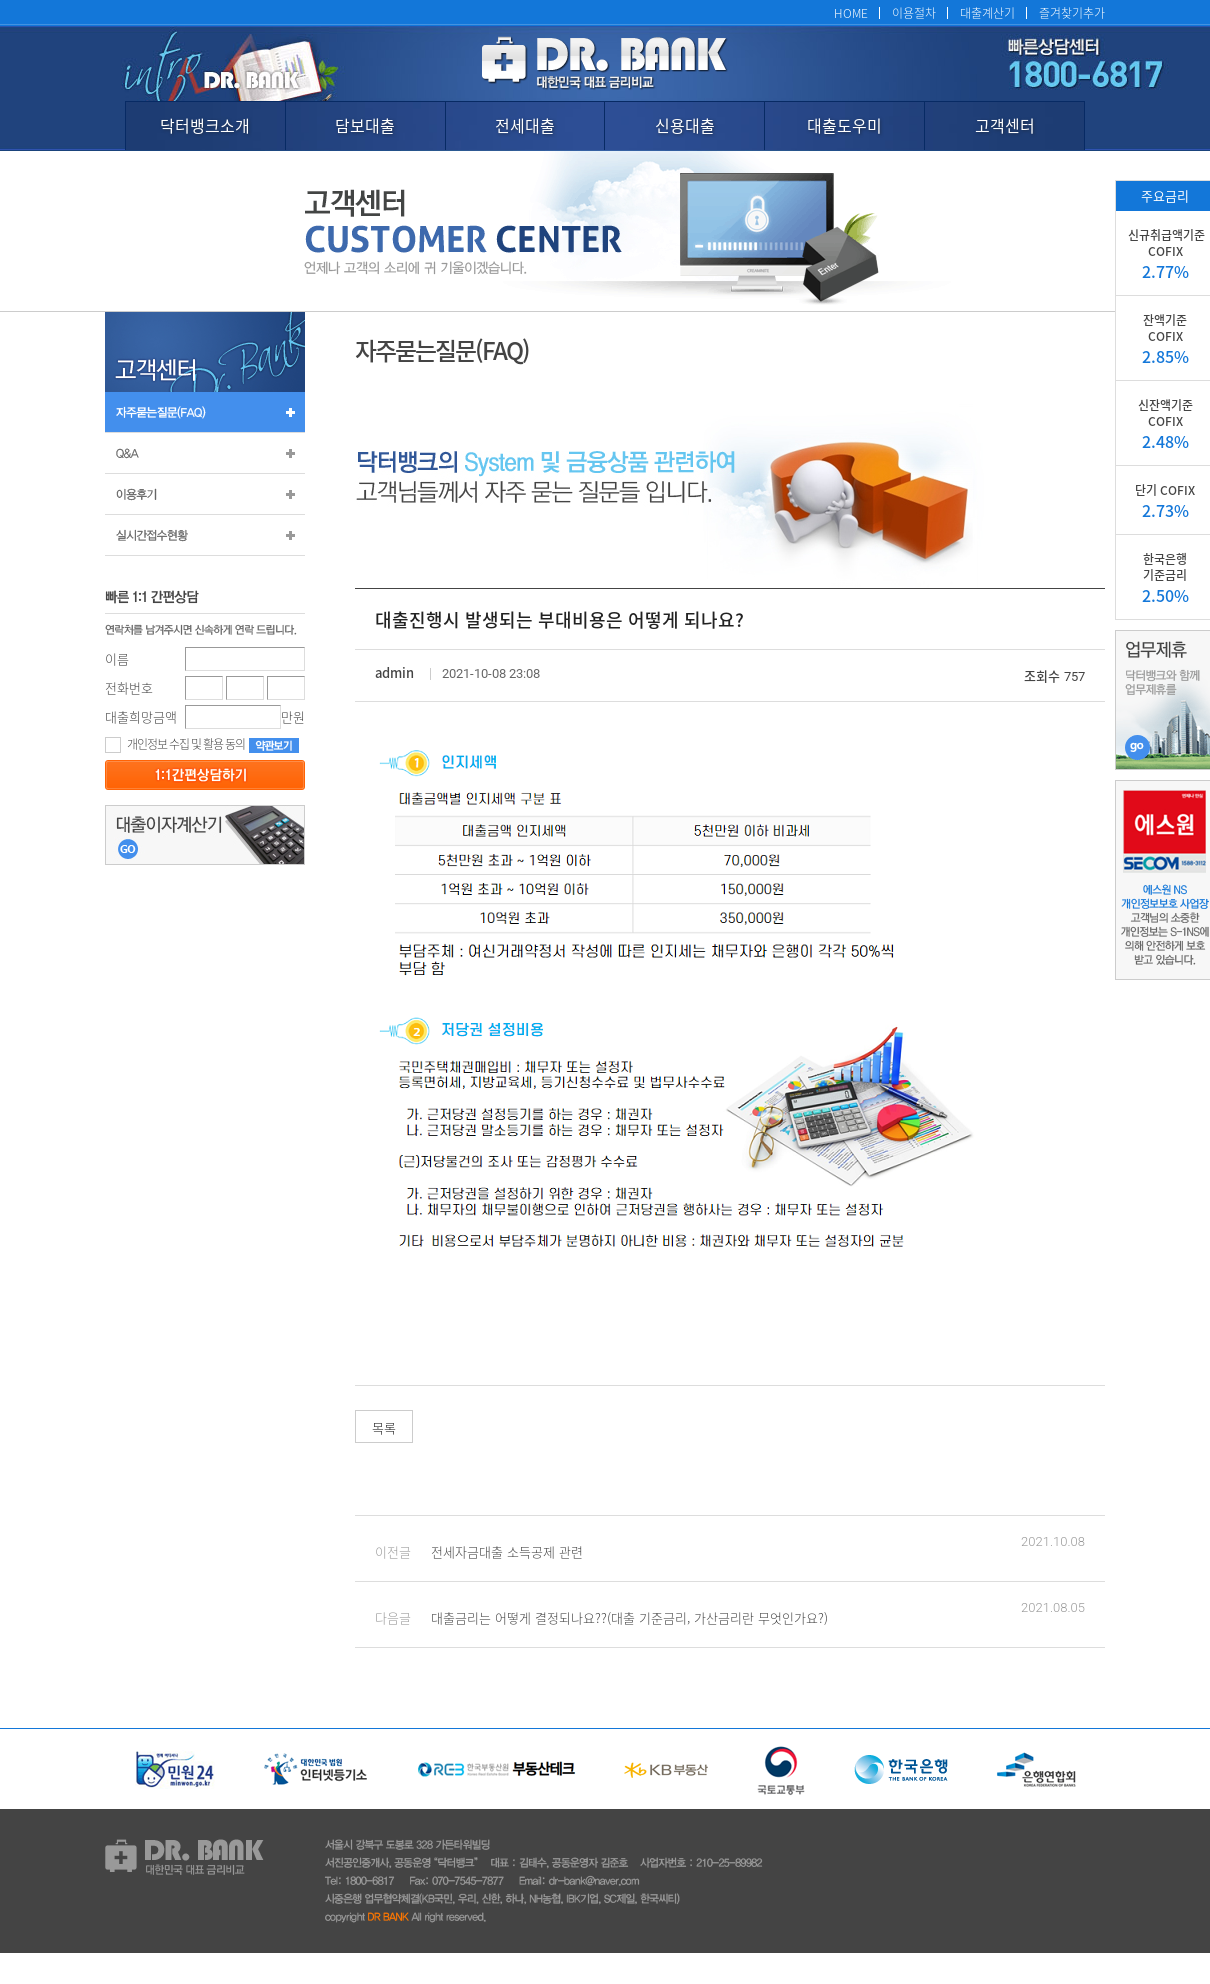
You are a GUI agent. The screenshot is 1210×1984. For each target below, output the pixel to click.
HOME (851, 12)
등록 (205, 775)
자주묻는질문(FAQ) (205, 412)
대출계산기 (987, 12)
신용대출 (685, 125)
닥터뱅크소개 (205, 125)
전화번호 (129, 687)
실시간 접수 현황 (205, 535)
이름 (117, 658)
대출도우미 (844, 125)
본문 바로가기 (0, 0)
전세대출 (525, 125)
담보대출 (365, 125)
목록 (384, 1427)
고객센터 (1005, 125)
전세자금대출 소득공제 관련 (507, 1551)
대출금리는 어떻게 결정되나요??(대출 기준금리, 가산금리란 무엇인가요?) (629, 1617)
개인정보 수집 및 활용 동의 (175, 743)
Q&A (205, 453)
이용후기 (205, 494)
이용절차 (914, 12)
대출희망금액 (141, 716)
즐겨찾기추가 (1072, 12)
